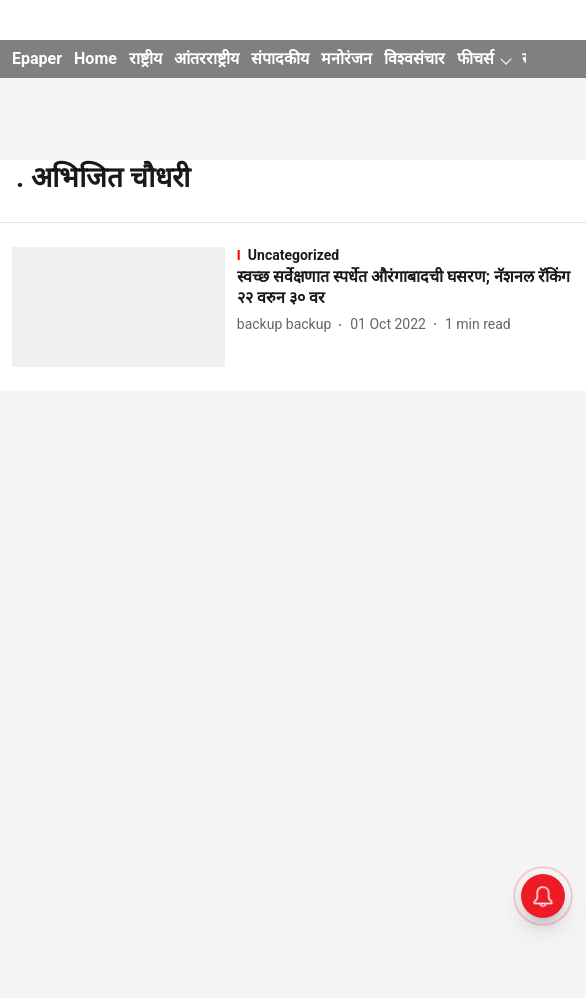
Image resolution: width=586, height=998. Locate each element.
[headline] (405, 288)
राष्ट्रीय (145, 58)
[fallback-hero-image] (124, 307)
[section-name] (405, 255)
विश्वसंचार (414, 58)
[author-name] (288, 324)
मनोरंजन (346, 58)
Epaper (37, 58)
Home (95, 58)
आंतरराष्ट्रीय (206, 58)
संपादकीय (280, 58)
